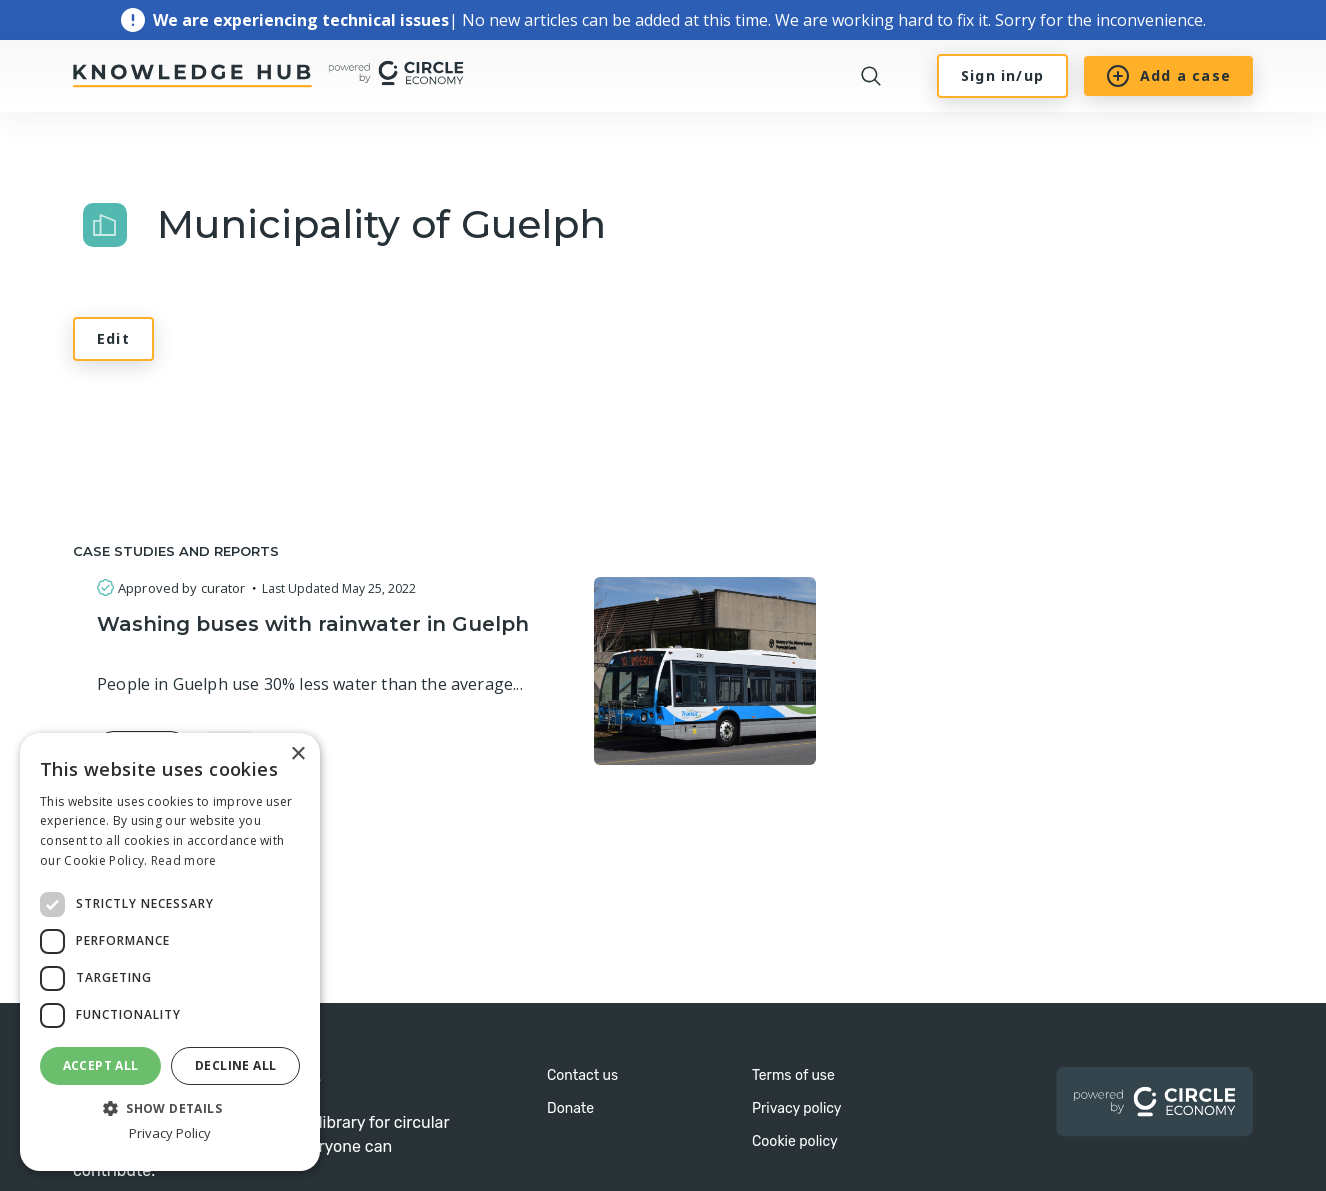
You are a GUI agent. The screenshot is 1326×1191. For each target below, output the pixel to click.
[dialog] (170, 952)
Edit (113, 338)
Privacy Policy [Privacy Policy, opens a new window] (170, 1133)
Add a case (1168, 76)
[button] (170, 1107)
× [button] (297, 754)
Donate (570, 1108)
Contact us (582, 1075)
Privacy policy (797, 1108)
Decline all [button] (235, 1065)
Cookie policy (795, 1141)
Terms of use (793, 1075)
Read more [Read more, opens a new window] (184, 860)
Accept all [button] (101, 1065)
